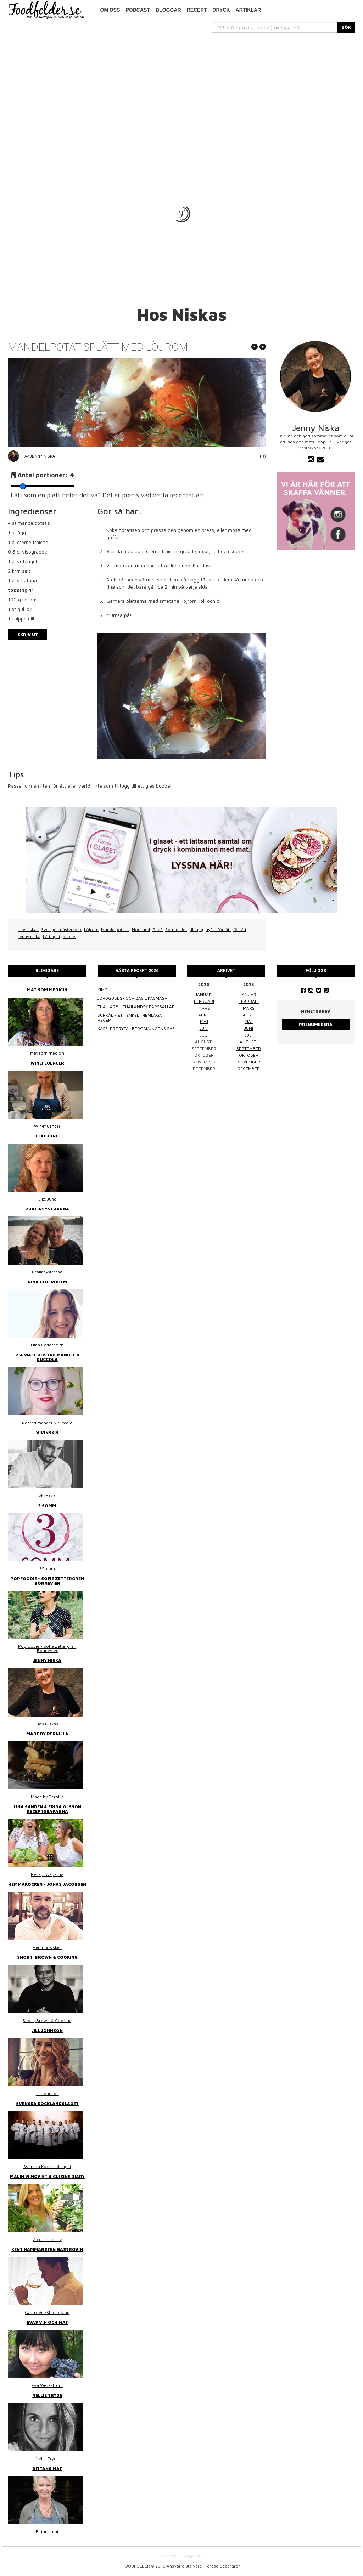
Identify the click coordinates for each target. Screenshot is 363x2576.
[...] (275, 27)
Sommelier (176, 929)
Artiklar (248, 10)
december (249, 1068)
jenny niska (29, 936)
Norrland (141, 929)
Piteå (157, 929)
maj (204, 1021)
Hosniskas (28, 929)
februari (204, 1001)
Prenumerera (316, 1024)
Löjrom (91, 929)
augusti (248, 1041)
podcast (138, 10)
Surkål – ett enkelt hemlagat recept (130, 1017)
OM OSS (169, 2556)
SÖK (346, 27)
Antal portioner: (45, 475)
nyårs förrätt (218, 929)
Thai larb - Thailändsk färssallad (136, 1006)
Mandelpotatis (115, 929)
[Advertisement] (181, 85)
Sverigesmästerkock (61, 929)
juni (204, 1028)
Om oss (110, 10)
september (248, 1048)
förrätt (239, 929)
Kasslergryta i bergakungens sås (136, 1028)
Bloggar (168, 10)
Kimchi (104, 989)
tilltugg (196, 929)
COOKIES (194, 2556)
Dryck (221, 10)
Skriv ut (27, 634)
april (204, 1014)
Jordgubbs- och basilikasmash (132, 998)
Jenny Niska (42, 456)
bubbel (69, 936)
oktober (248, 1055)
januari (204, 994)
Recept (197, 10)
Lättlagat (51, 936)
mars (204, 1008)
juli (248, 1035)
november (248, 1062)
